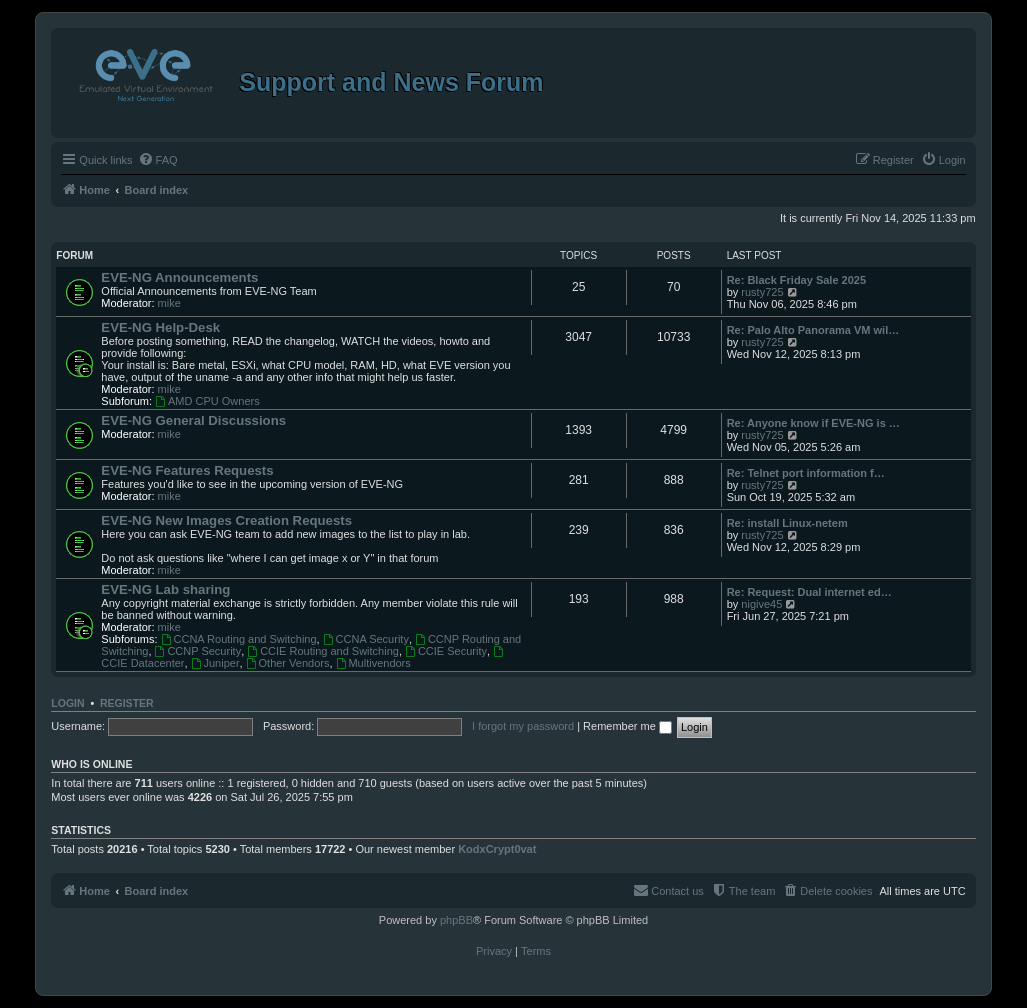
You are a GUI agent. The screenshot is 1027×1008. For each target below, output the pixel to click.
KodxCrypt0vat (497, 849)
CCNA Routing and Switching (239, 639)
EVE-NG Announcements (179, 277)
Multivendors (373, 663)
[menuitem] (158, 160)
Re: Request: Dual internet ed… (809, 592)
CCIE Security (446, 651)
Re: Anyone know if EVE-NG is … (813, 423)
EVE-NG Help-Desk (160, 327)
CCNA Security (366, 639)
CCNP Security (198, 651)
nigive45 (761, 604)
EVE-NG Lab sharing (165, 589)
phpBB (456, 920)
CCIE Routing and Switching (323, 651)
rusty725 (762, 292)
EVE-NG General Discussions (193, 420)
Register (127, 703)
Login (67, 703)
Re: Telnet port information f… (806, 473)
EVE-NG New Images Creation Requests (226, 520)
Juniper (215, 663)
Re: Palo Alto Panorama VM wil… (813, 330)
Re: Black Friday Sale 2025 (796, 280)
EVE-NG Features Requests (187, 470)
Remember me (627, 726)
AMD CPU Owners (207, 401)
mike (169, 303)
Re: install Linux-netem (787, 523)
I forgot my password (523, 726)
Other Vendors (288, 663)
